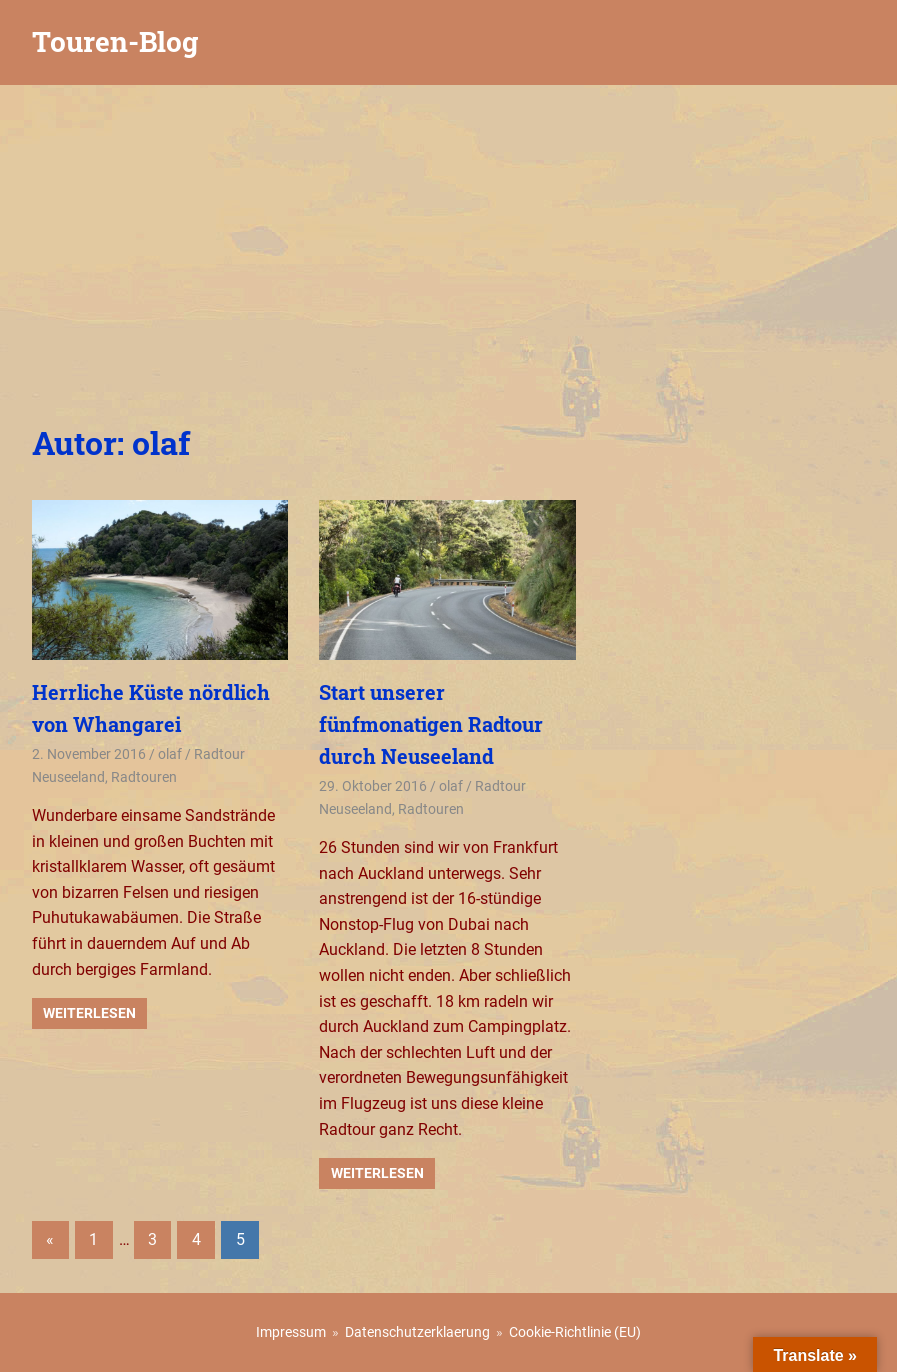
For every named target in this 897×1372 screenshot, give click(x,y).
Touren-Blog (115, 41)
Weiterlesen (89, 1013)
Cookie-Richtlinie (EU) (575, 1332)
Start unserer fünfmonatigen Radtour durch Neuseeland (431, 724)
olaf (170, 754)
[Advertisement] (448, 235)
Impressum (291, 1332)
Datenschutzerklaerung (417, 1332)
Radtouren (144, 777)
